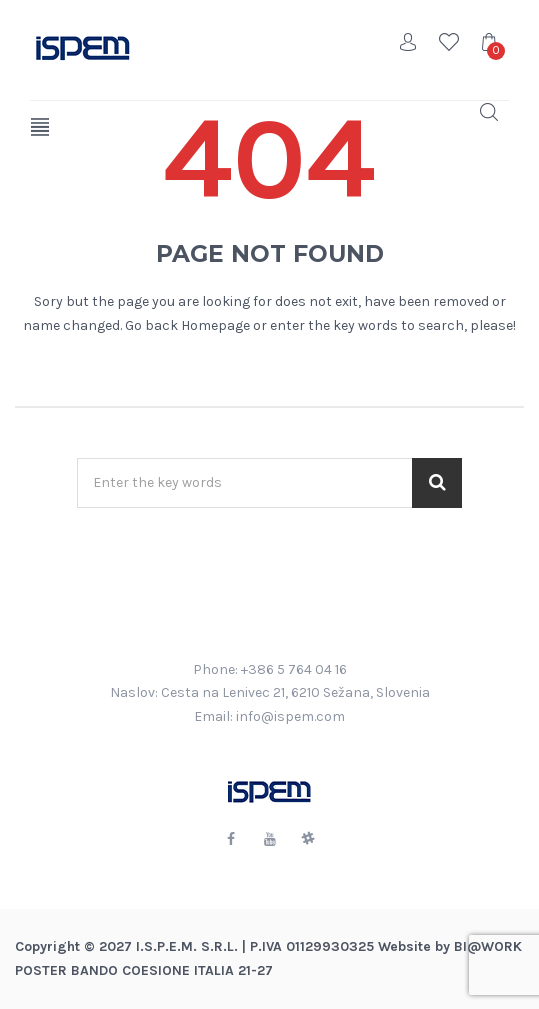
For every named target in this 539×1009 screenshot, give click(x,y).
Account (409, 42)
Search (489, 112)
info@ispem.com (290, 716)
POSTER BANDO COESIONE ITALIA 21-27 (144, 970)
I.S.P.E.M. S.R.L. (187, 946)
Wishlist (449, 42)
